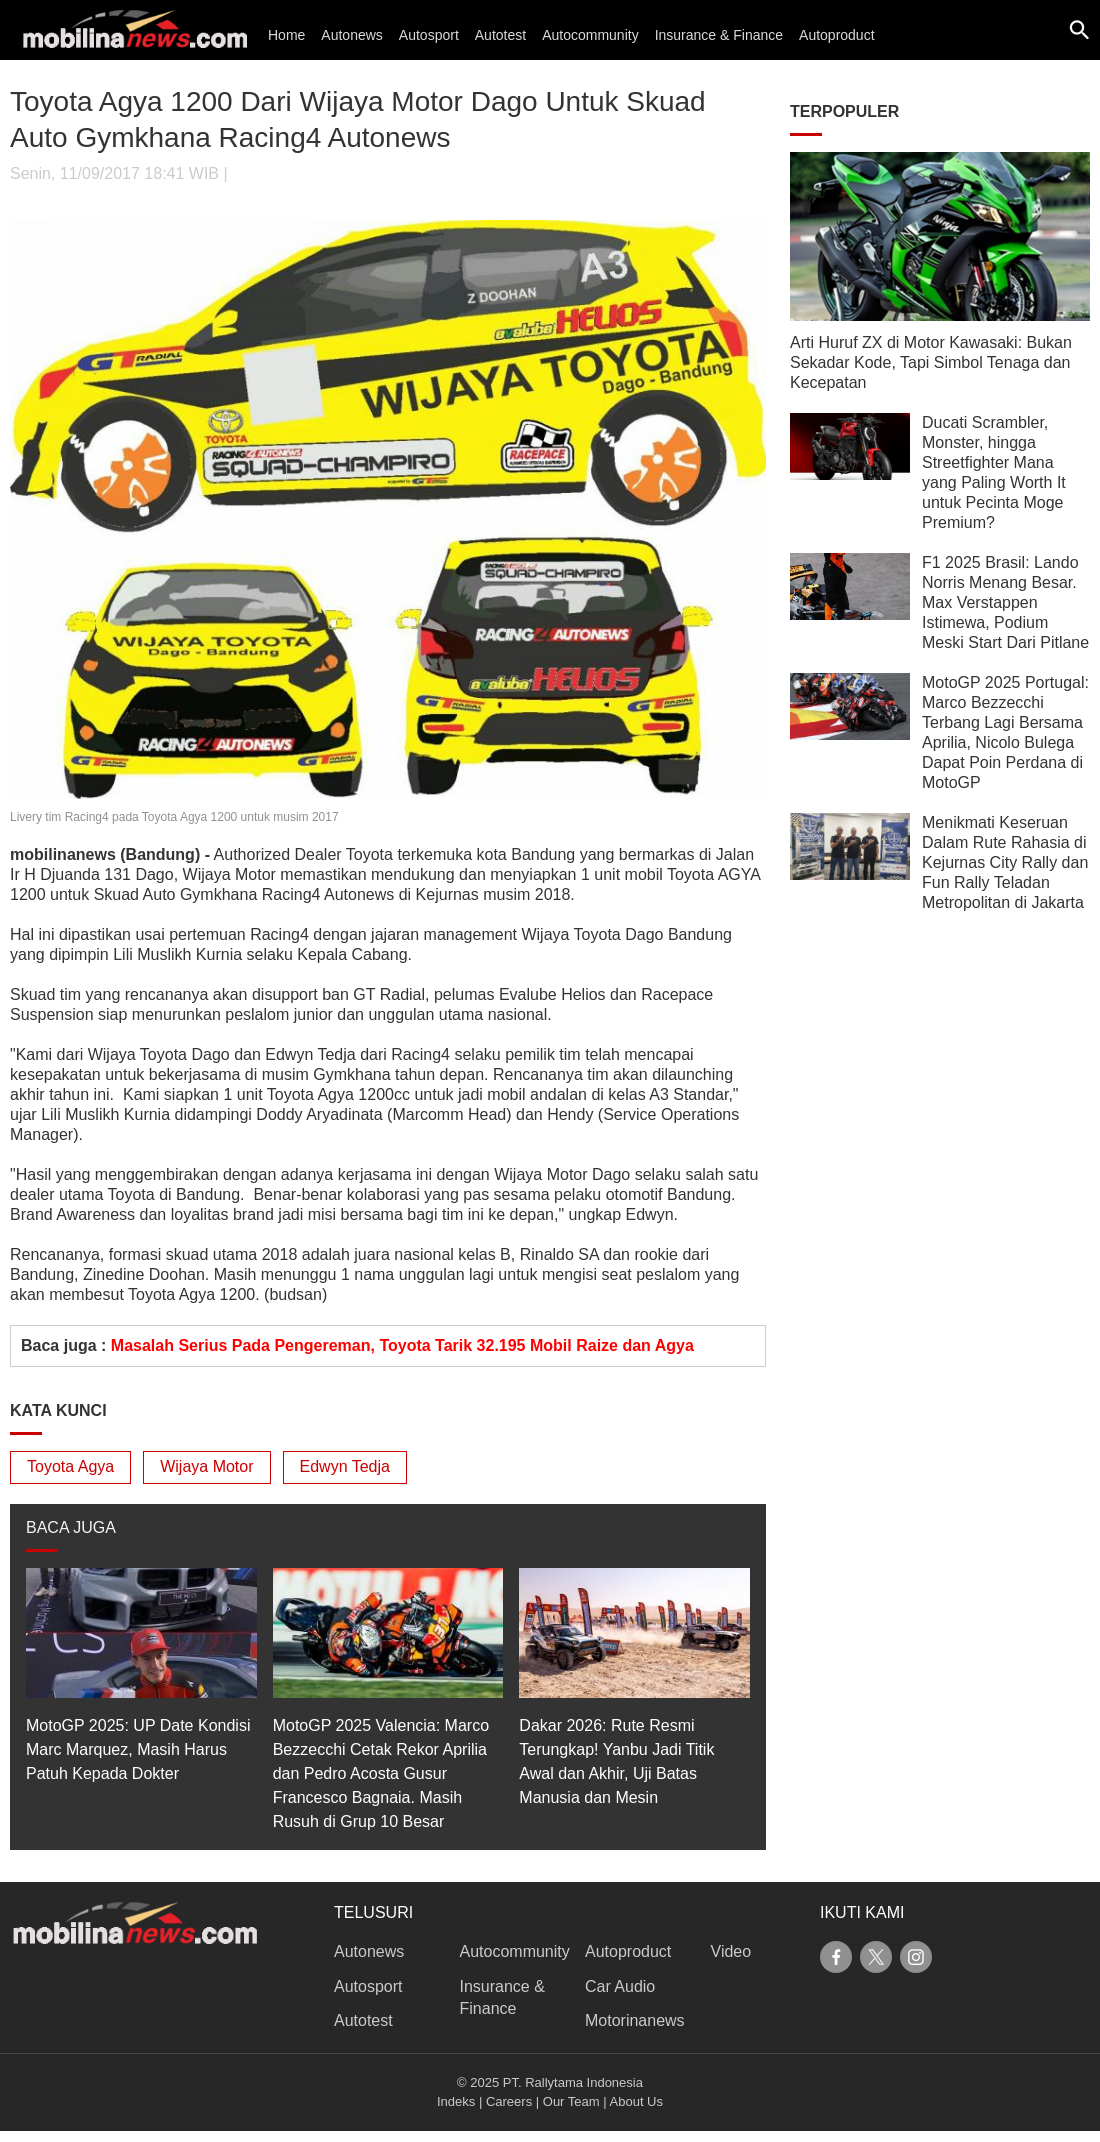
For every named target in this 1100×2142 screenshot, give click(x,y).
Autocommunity (590, 35)
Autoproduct (837, 35)
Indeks (456, 2101)
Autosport (429, 35)
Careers (509, 2101)
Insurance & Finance (719, 35)
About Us (636, 2101)
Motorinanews (635, 2020)
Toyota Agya (70, 1466)
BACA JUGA (71, 1527)
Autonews (351, 35)
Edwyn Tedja (345, 1466)
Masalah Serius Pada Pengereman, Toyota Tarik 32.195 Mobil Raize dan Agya (402, 1345)
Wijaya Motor (206, 1466)
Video (731, 1951)
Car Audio (620, 1986)
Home (286, 35)
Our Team (571, 2101)
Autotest (500, 35)
